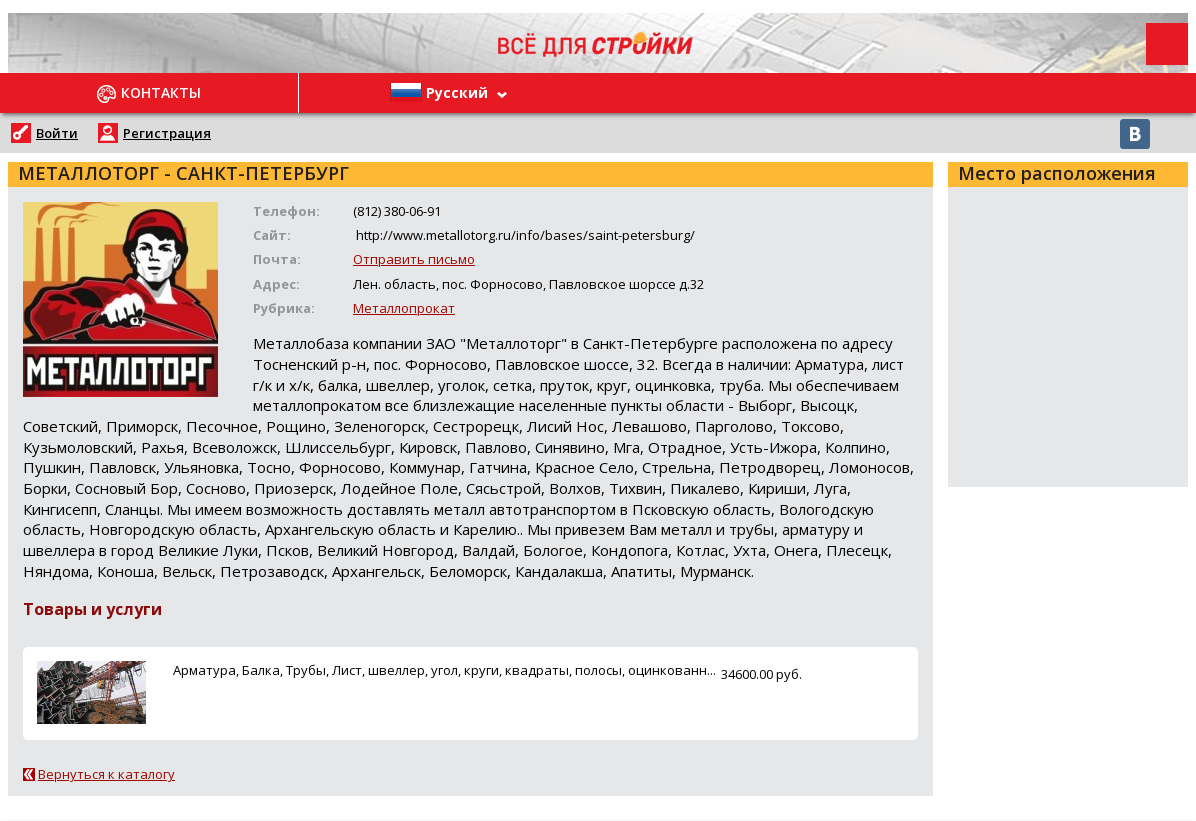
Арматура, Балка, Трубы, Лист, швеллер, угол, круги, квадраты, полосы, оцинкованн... (444, 670)
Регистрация (167, 133)
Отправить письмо (414, 259)
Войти (57, 133)
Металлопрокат (404, 308)
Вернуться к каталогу (106, 774)
